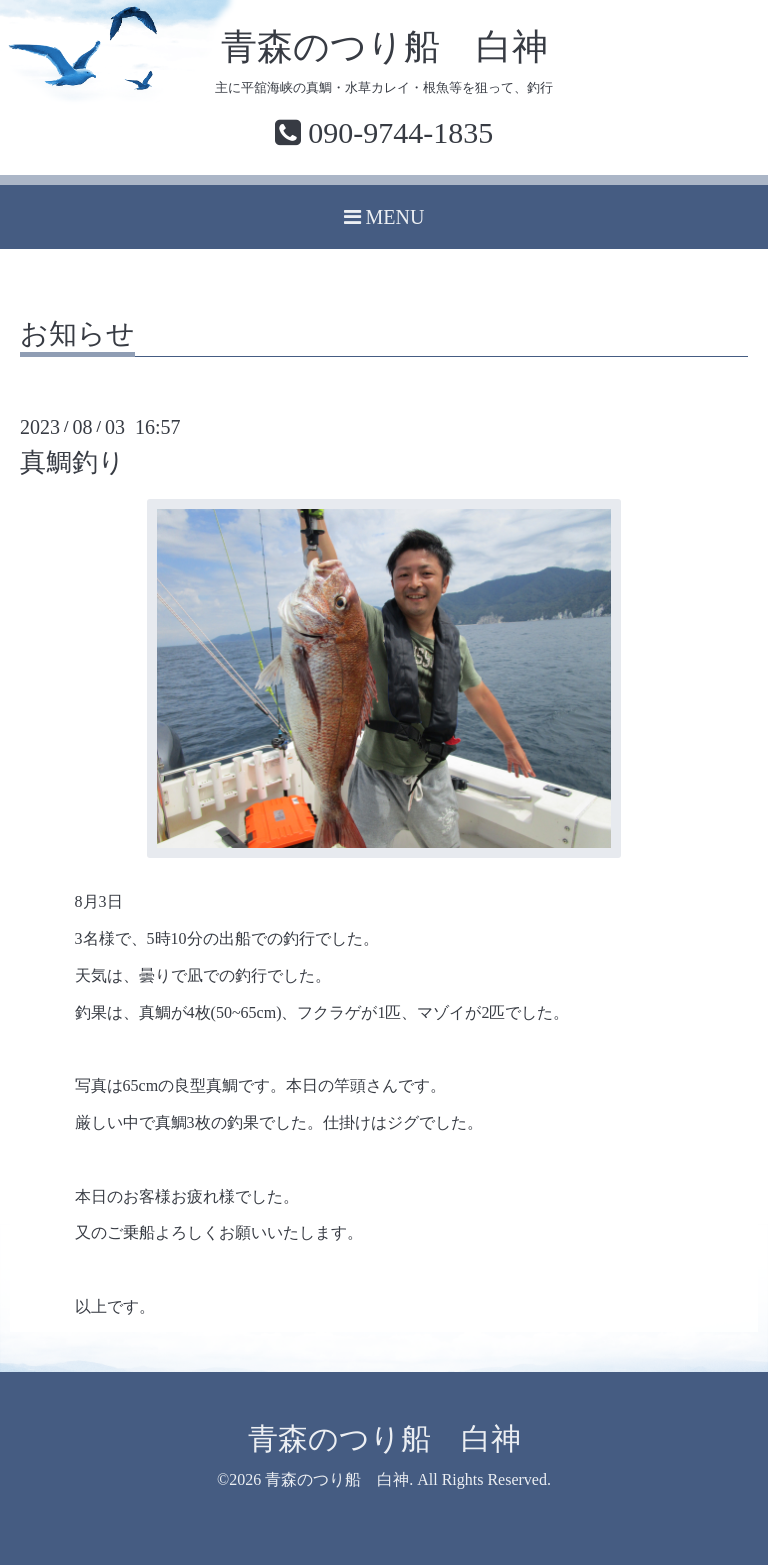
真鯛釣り (72, 462)
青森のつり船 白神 (384, 47)
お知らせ (77, 334)
